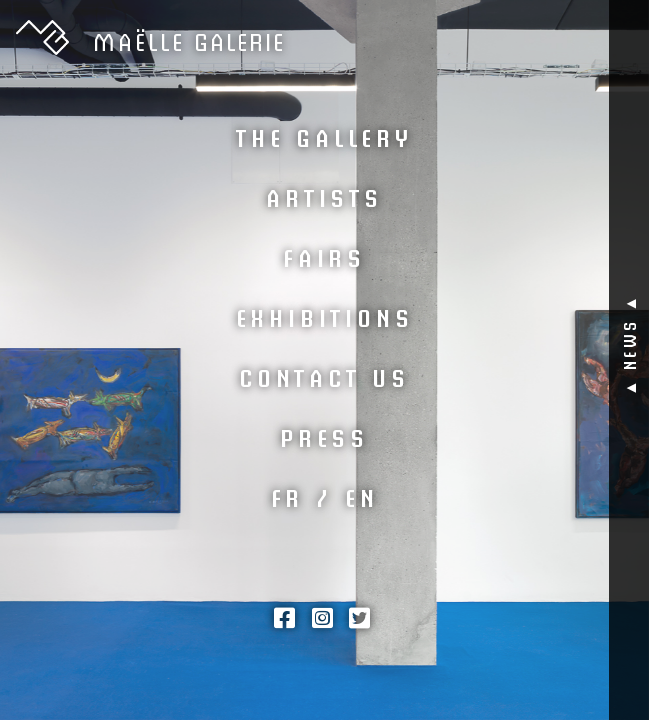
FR (288, 496)
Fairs (324, 256)
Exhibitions (325, 316)
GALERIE (189, 40)
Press (324, 436)
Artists (324, 196)
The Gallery (324, 136)
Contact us (324, 376)
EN (362, 496)
